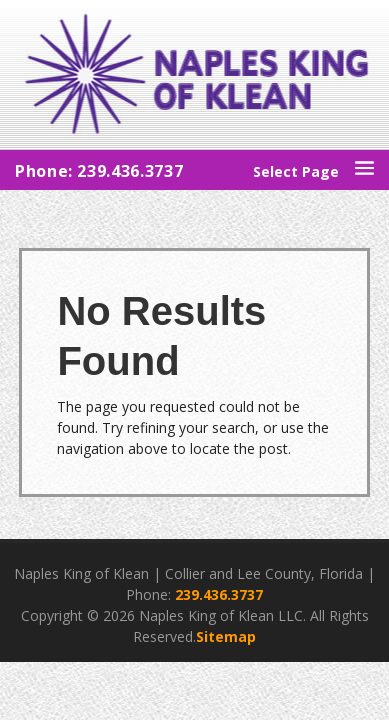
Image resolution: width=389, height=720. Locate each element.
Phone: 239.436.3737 (99, 171)
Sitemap (226, 636)
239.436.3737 (219, 594)
